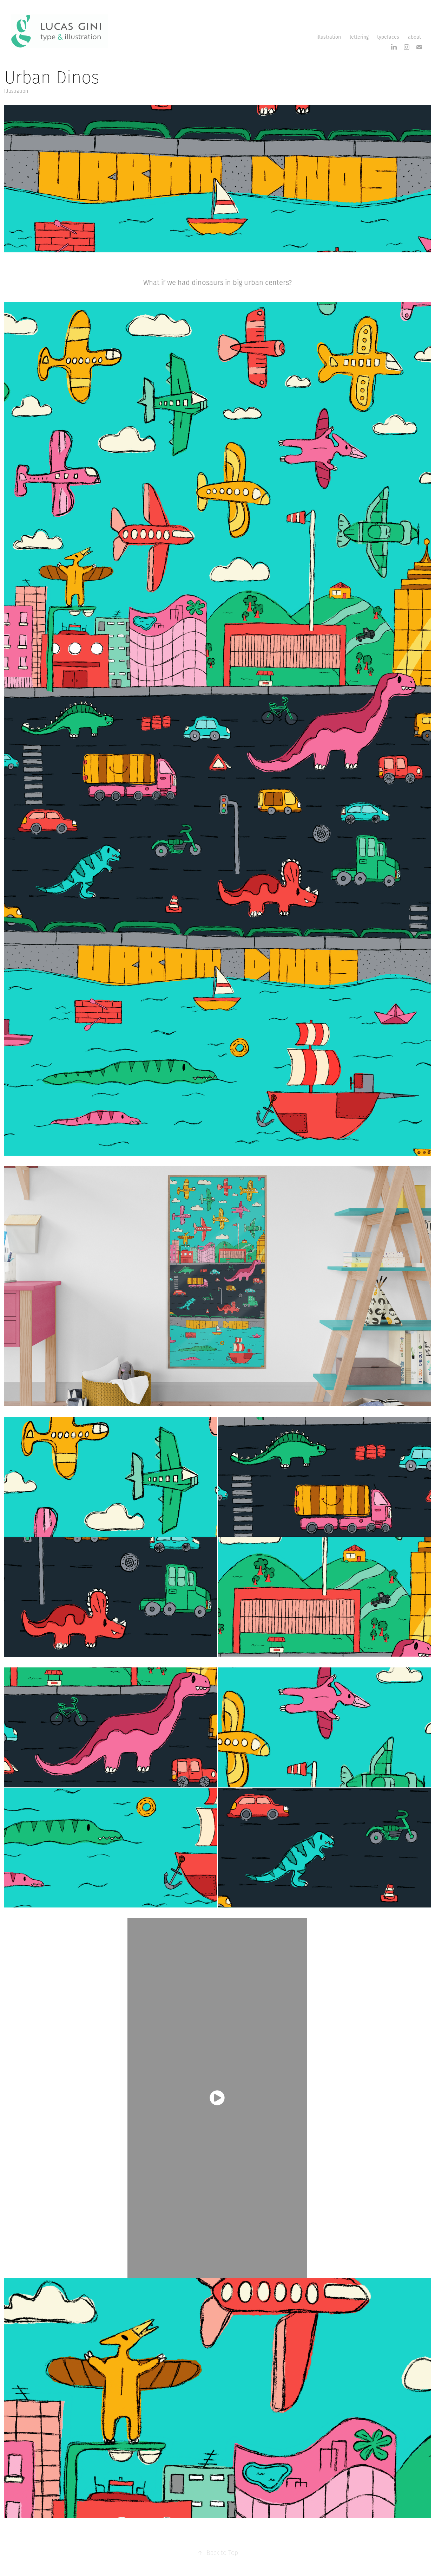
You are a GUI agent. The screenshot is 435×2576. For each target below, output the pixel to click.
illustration (328, 36)
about (414, 36)
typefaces (388, 36)
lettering (359, 36)
